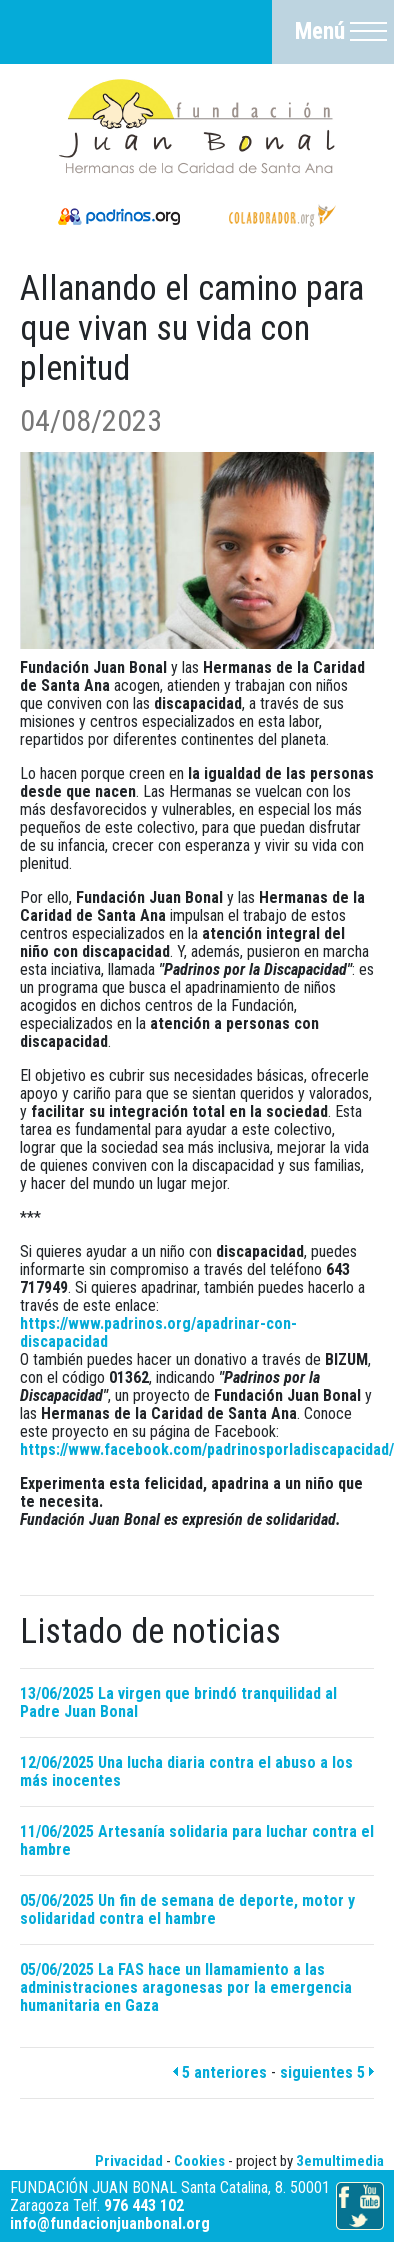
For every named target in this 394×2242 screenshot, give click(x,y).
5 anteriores (220, 2072)
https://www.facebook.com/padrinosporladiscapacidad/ (207, 1449)
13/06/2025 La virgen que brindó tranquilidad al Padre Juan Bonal (178, 1702)
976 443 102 (144, 2205)
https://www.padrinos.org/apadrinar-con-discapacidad (158, 1332)
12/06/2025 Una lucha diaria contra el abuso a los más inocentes (186, 1771)
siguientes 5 (327, 2072)
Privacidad (129, 2161)
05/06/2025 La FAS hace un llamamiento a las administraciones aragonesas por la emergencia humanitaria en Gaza (186, 1987)
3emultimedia (340, 2161)
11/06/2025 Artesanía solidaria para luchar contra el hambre (197, 1840)
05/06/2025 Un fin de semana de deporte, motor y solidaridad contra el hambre (187, 1909)
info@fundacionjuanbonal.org (110, 2223)
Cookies (199, 2161)
